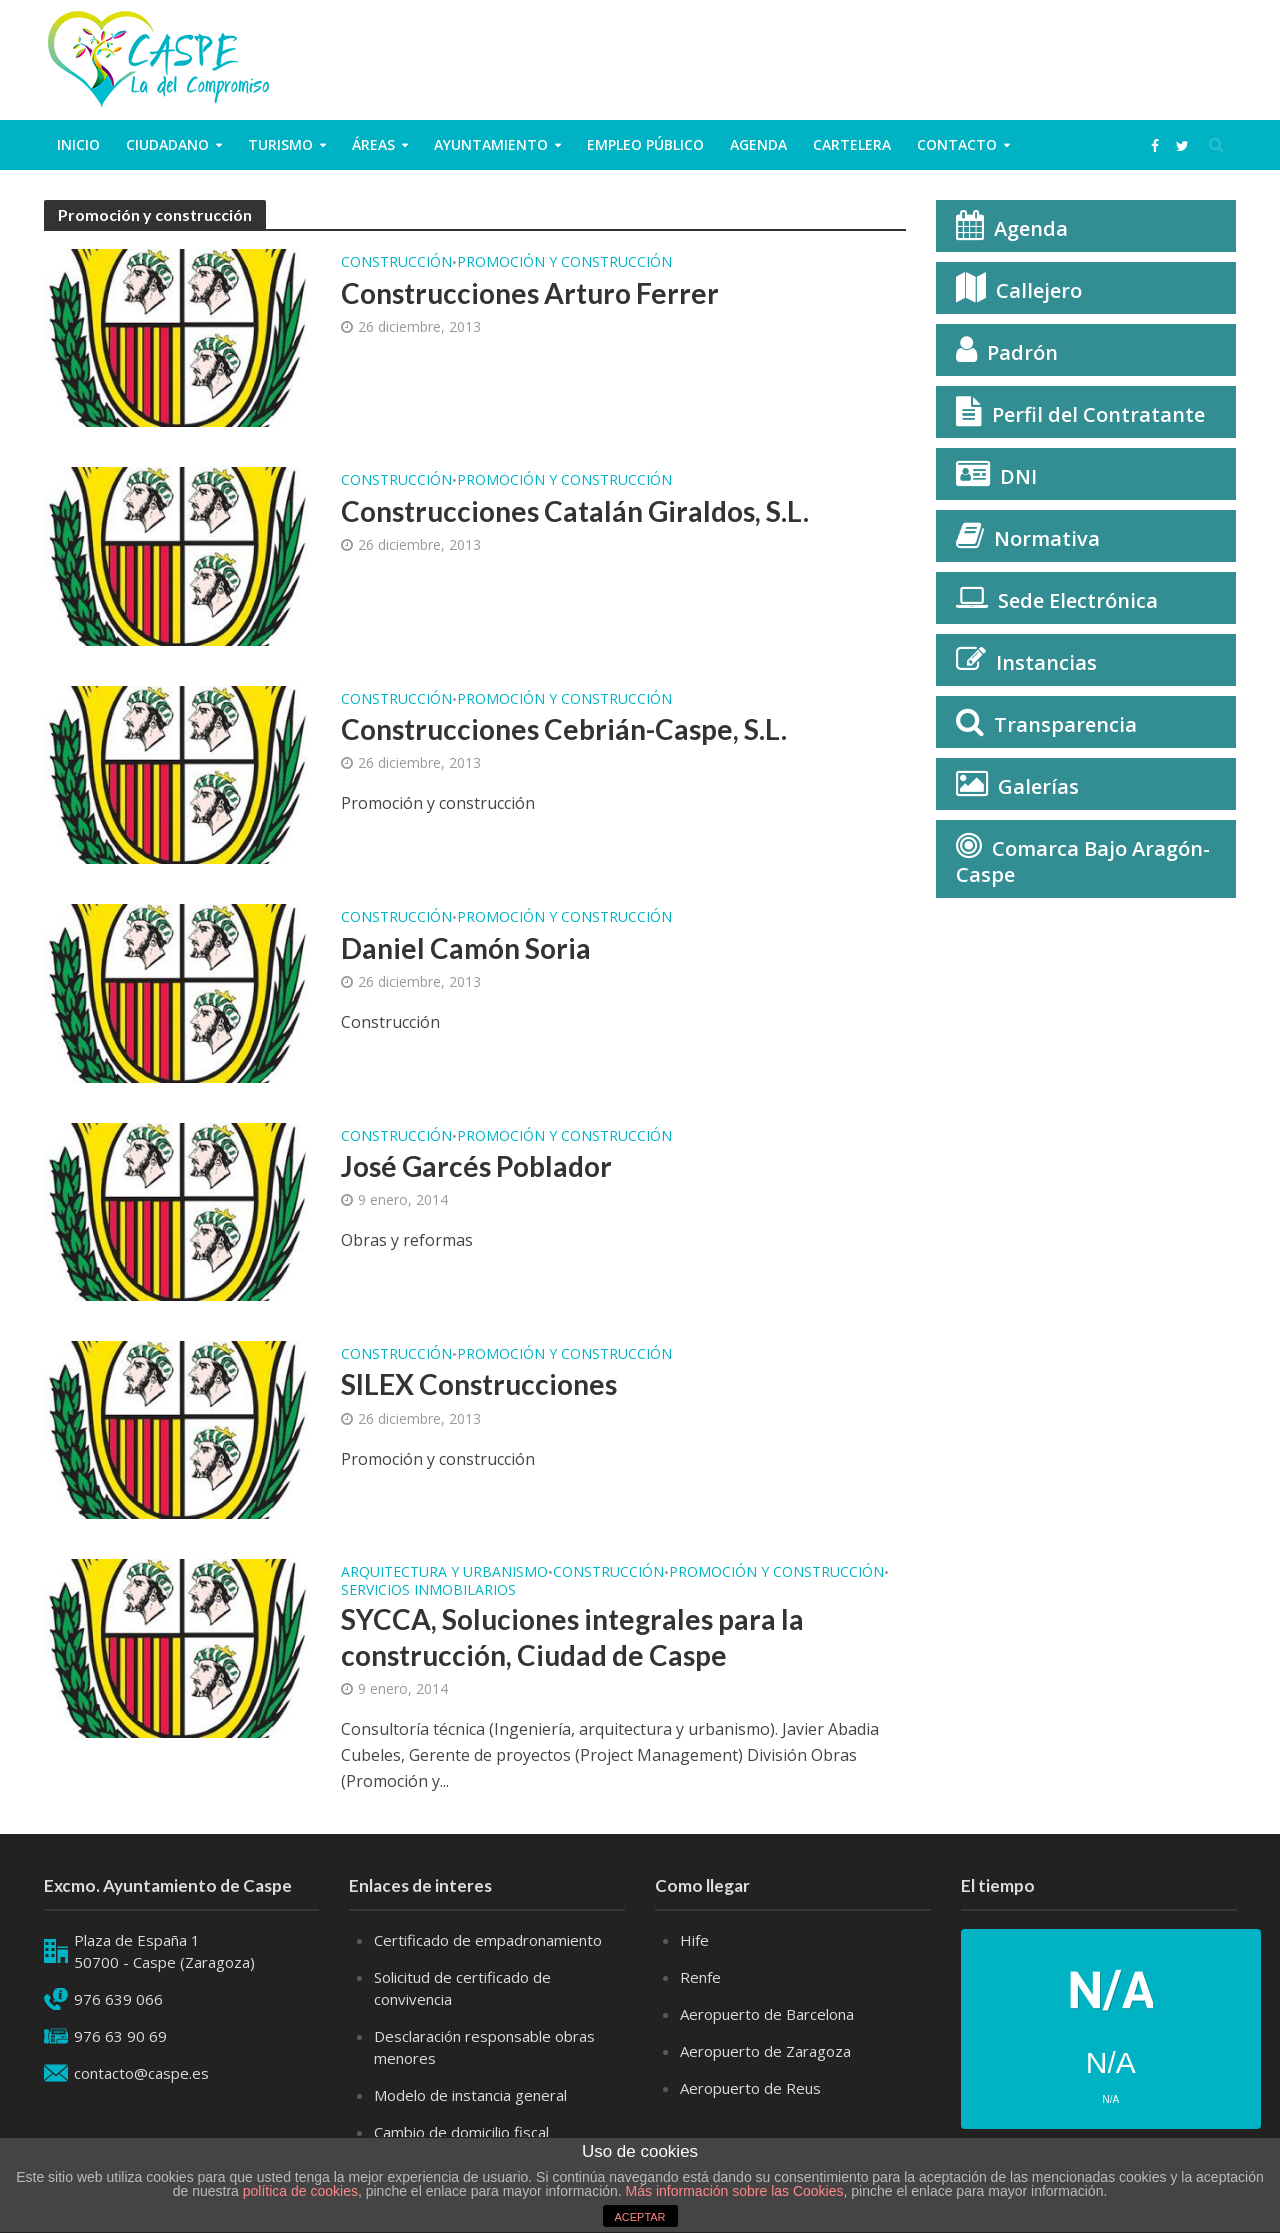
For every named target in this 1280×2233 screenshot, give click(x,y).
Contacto (957, 144)
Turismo (280, 144)
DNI (1018, 476)
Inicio (78, 144)
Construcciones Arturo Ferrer (530, 293)
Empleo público (645, 144)
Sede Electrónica (1078, 600)
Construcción (396, 263)
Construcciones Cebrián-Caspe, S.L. (564, 729)
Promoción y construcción (564, 263)
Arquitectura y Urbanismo (444, 1573)
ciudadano (167, 144)
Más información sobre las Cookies (733, 2191)
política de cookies (300, 2191)
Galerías (1038, 786)
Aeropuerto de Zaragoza (765, 2051)
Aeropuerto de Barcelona (767, 2014)
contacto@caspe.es (141, 2073)
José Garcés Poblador (476, 1166)
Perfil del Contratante (1098, 414)
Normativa (1047, 538)
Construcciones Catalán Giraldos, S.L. (575, 511)
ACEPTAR (639, 2217)
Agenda (758, 144)
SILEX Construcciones (479, 1384)
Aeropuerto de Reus (750, 2088)
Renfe (700, 1977)
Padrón (1022, 352)
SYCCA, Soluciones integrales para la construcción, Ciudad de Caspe (572, 1637)
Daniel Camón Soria (466, 948)
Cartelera (852, 144)
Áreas (373, 144)
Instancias (1046, 662)
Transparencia (1065, 724)
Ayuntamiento (491, 144)
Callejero (1039, 290)
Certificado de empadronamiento (488, 1940)
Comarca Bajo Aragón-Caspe (1083, 861)
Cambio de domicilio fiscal (461, 2132)
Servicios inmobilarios (428, 1591)
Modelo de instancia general (470, 2095)
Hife (694, 1940)
